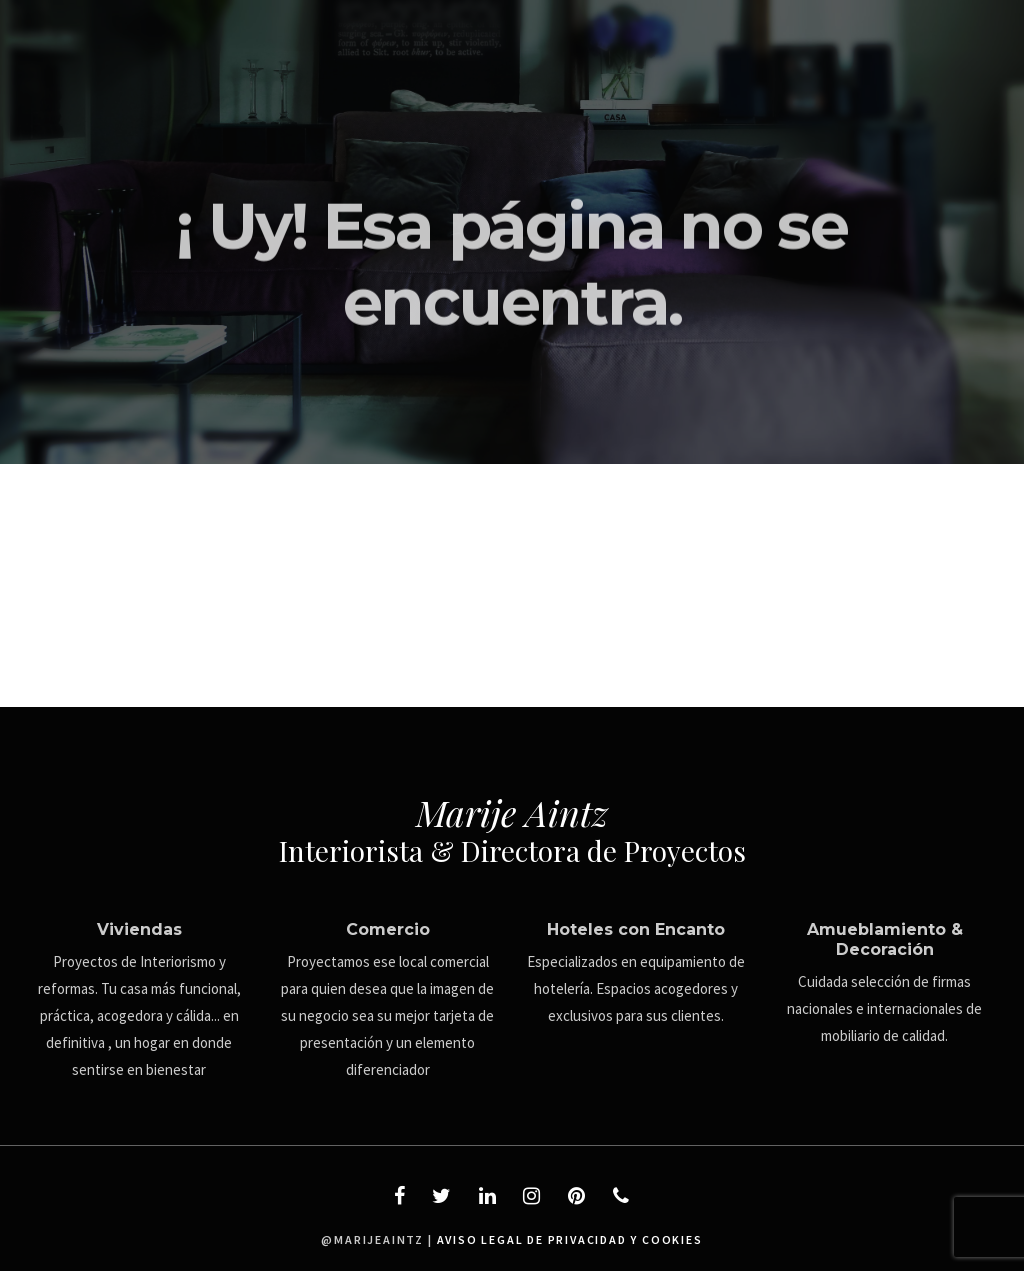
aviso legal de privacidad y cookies (570, 1239)
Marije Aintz (512, 812)
